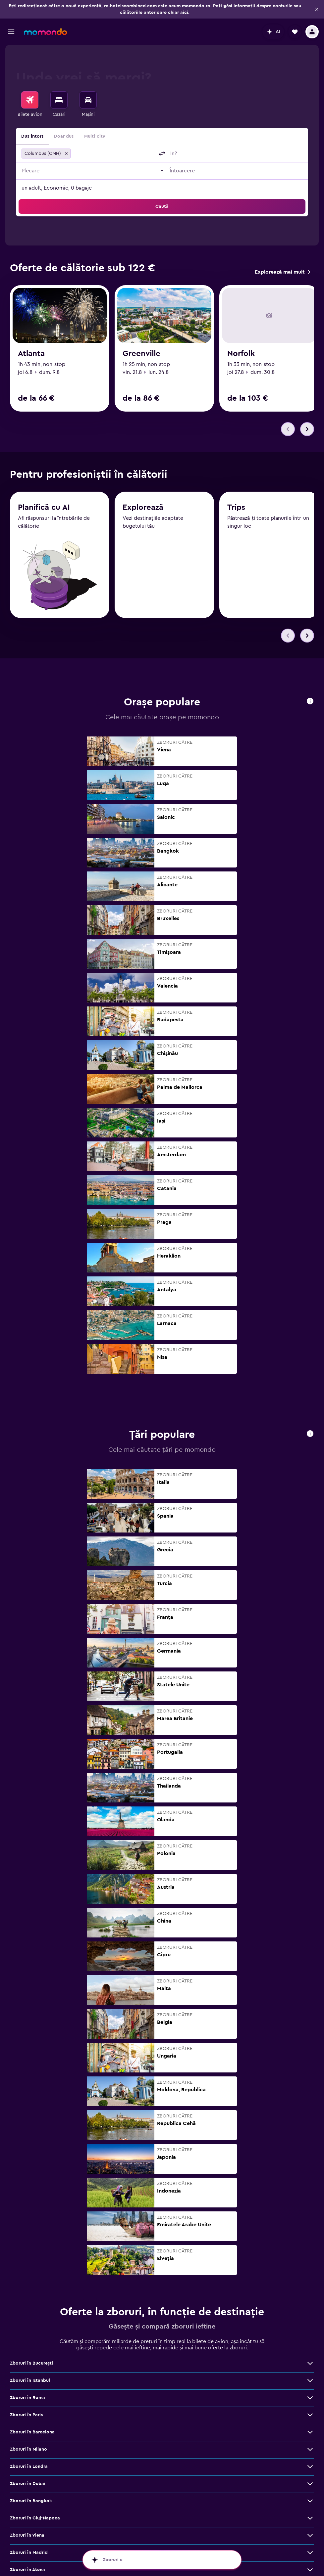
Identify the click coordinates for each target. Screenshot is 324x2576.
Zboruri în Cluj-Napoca (35, 2518)
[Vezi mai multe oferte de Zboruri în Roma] (310, 2398)
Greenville (141, 354)
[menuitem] (30, 104)
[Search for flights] (29, 100)
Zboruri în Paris (26, 2415)
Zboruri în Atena (27, 2570)
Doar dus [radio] (64, 136)
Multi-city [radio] (94, 136)
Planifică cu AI (44, 508)
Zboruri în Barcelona (32, 2432)
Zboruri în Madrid (29, 2553)
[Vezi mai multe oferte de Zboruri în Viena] (310, 2536)
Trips (236, 509)
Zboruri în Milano (28, 2449)
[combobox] (113, 153)
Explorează (143, 508)
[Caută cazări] (59, 100)
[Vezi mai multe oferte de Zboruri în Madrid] (310, 2553)
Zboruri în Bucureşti (31, 2363)
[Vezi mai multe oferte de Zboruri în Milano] (310, 2450)
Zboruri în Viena (27, 2535)
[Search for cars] (88, 100)
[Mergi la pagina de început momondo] (45, 31)
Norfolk (241, 354)
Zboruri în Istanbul (30, 2380)
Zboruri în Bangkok (31, 2501)
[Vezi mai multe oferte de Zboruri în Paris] (310, 2415)
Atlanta (31, 354)
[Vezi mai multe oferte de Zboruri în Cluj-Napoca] (310, 2518)
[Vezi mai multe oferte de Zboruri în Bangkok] (310, 2501)
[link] (282, 272)
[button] (316, 9)
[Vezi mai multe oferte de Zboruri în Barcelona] (310, 2432)
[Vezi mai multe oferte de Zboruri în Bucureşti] (310, 2364)
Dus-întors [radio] (32, 136)
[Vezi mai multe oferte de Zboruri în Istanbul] (310, 2381)
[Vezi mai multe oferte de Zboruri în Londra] (310, 2467)
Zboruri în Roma (27, 2398)
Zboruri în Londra (29, 2467)
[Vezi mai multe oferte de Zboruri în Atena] (310, 2570)
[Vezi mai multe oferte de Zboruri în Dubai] (310, 2484)
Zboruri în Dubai (27, 2484)
